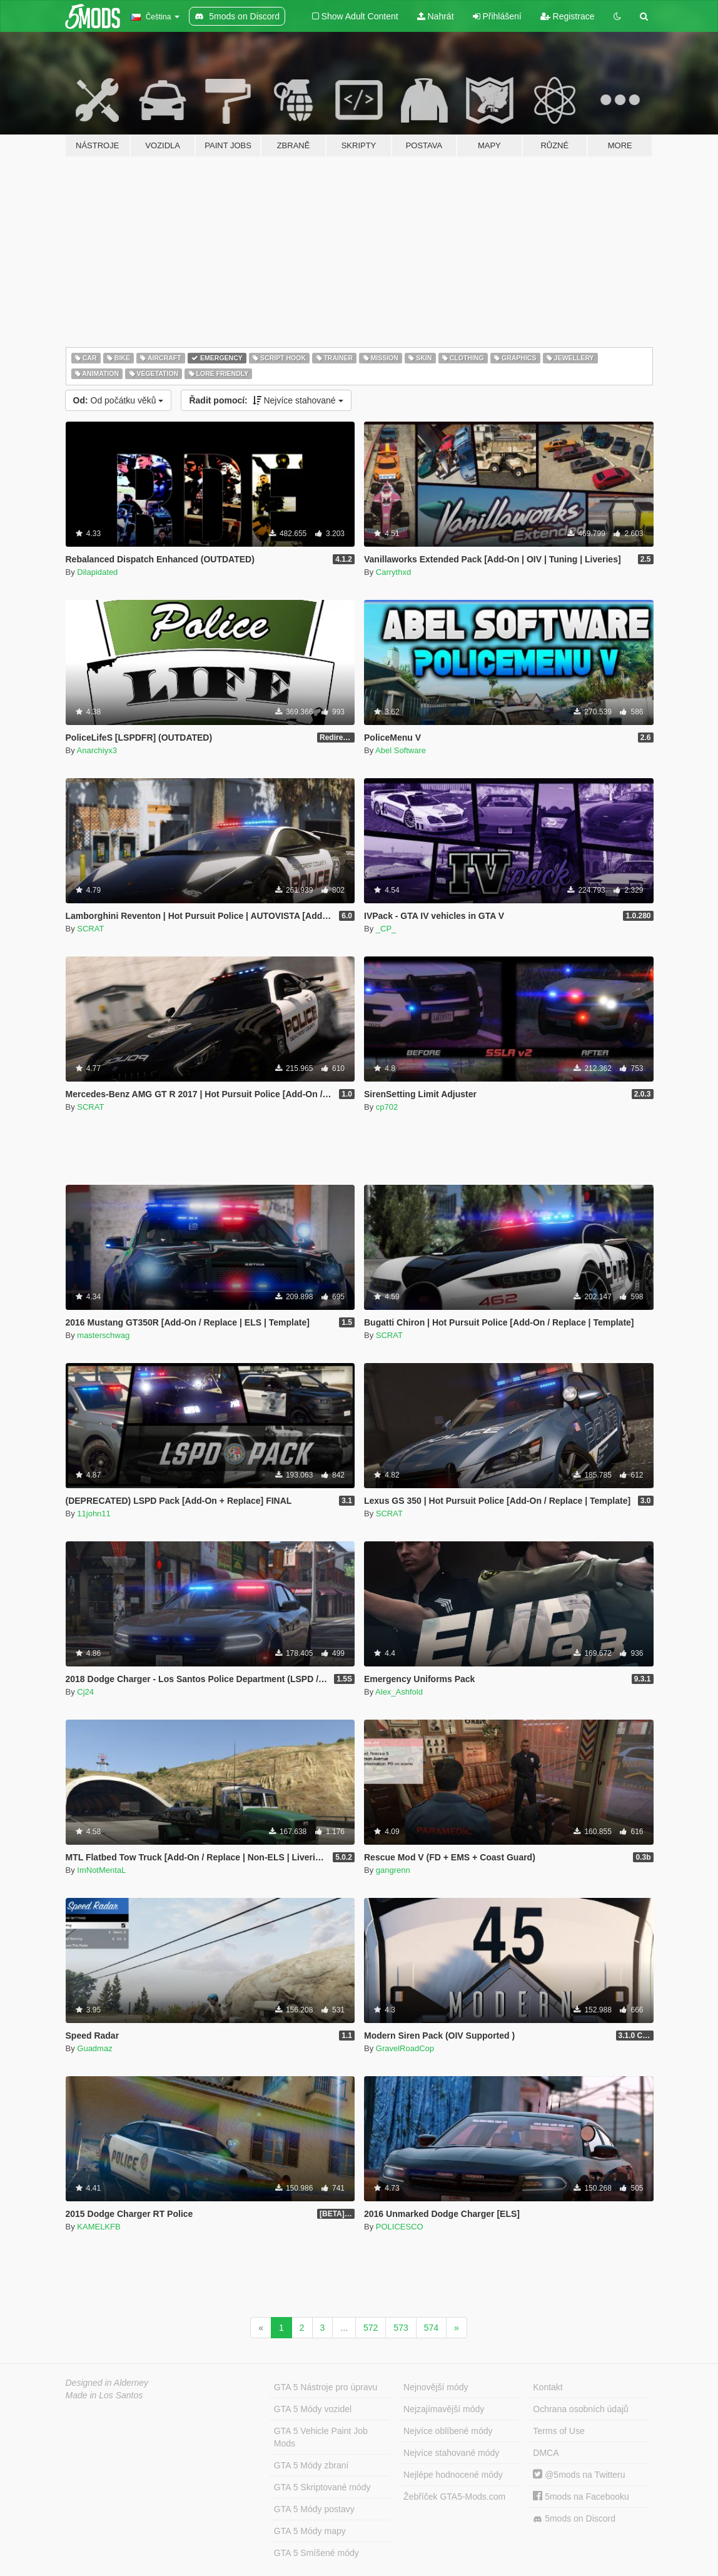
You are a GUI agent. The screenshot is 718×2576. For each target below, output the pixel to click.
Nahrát (435, 16)
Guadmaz (94, 2048)
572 (370, 2328)
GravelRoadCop (405, 2048)
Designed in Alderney (107, 2383)
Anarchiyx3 (97, 750)
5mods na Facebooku (581, 2496)
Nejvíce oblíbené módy (447, 2431)
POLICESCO (399, 2226)
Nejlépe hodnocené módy (453, 2475)
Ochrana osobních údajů (581, 2409)
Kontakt (547, 2387)
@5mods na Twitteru (579, 2474)
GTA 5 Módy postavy (314, 2509)
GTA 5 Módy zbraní (311, 2465)
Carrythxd (393, 572)
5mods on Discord (574, 2518)
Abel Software (400, 750)
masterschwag (103, 1335)
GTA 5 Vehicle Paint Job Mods (321, 2437)
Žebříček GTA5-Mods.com (454, 2497)
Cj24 (85, 1691)
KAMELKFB (98, 2226)
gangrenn (393, 1870)
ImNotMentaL (101, 1870)
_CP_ (386, 928)
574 (431, 2328)
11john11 (94, 1513)
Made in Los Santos (104, 2395)
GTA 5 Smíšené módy (316, 2553)
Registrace (567, 16)
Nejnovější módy (435, 2387)
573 (400, 2328)
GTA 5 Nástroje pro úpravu (325, 2387)
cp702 (387, 1107)
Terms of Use (558, 2431)
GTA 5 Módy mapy (310, 2531)
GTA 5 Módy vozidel (312, 2409)
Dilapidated (97, 572)
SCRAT (90, 928)
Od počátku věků (118, 400)
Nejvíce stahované (266, 400)
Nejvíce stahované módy (451, 2453)
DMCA (546, 2453)
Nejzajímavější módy (443, 2409)
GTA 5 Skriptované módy (322, 2487)
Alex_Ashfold (399, 1691)
